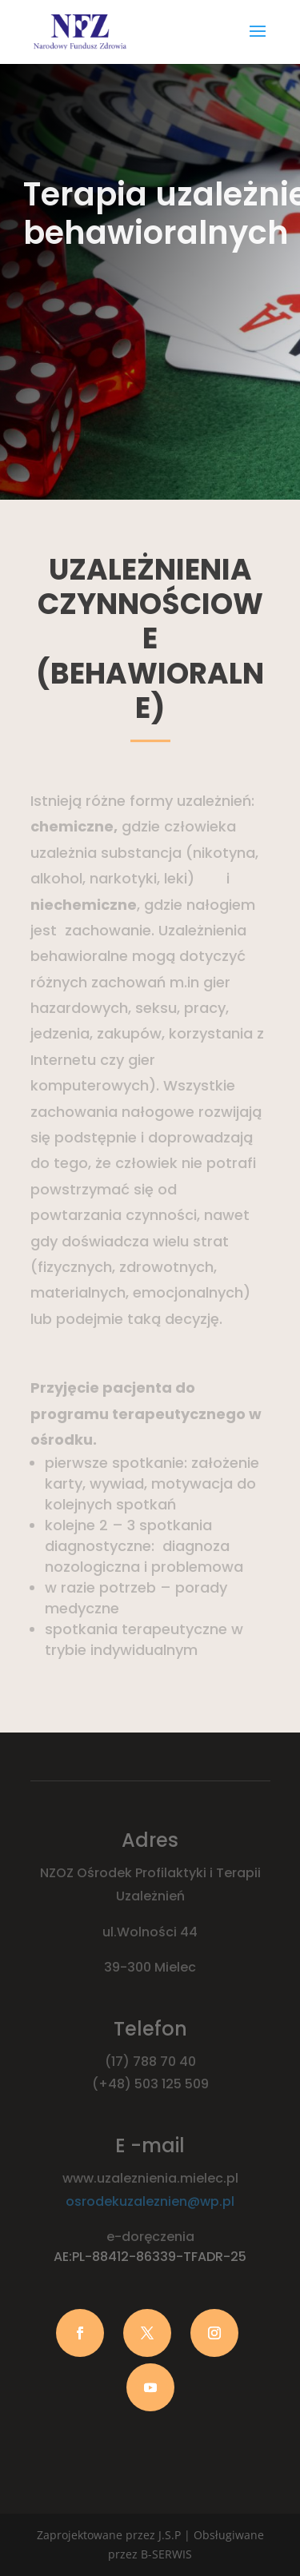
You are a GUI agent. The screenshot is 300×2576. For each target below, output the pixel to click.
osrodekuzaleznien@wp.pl (150, 2201)
